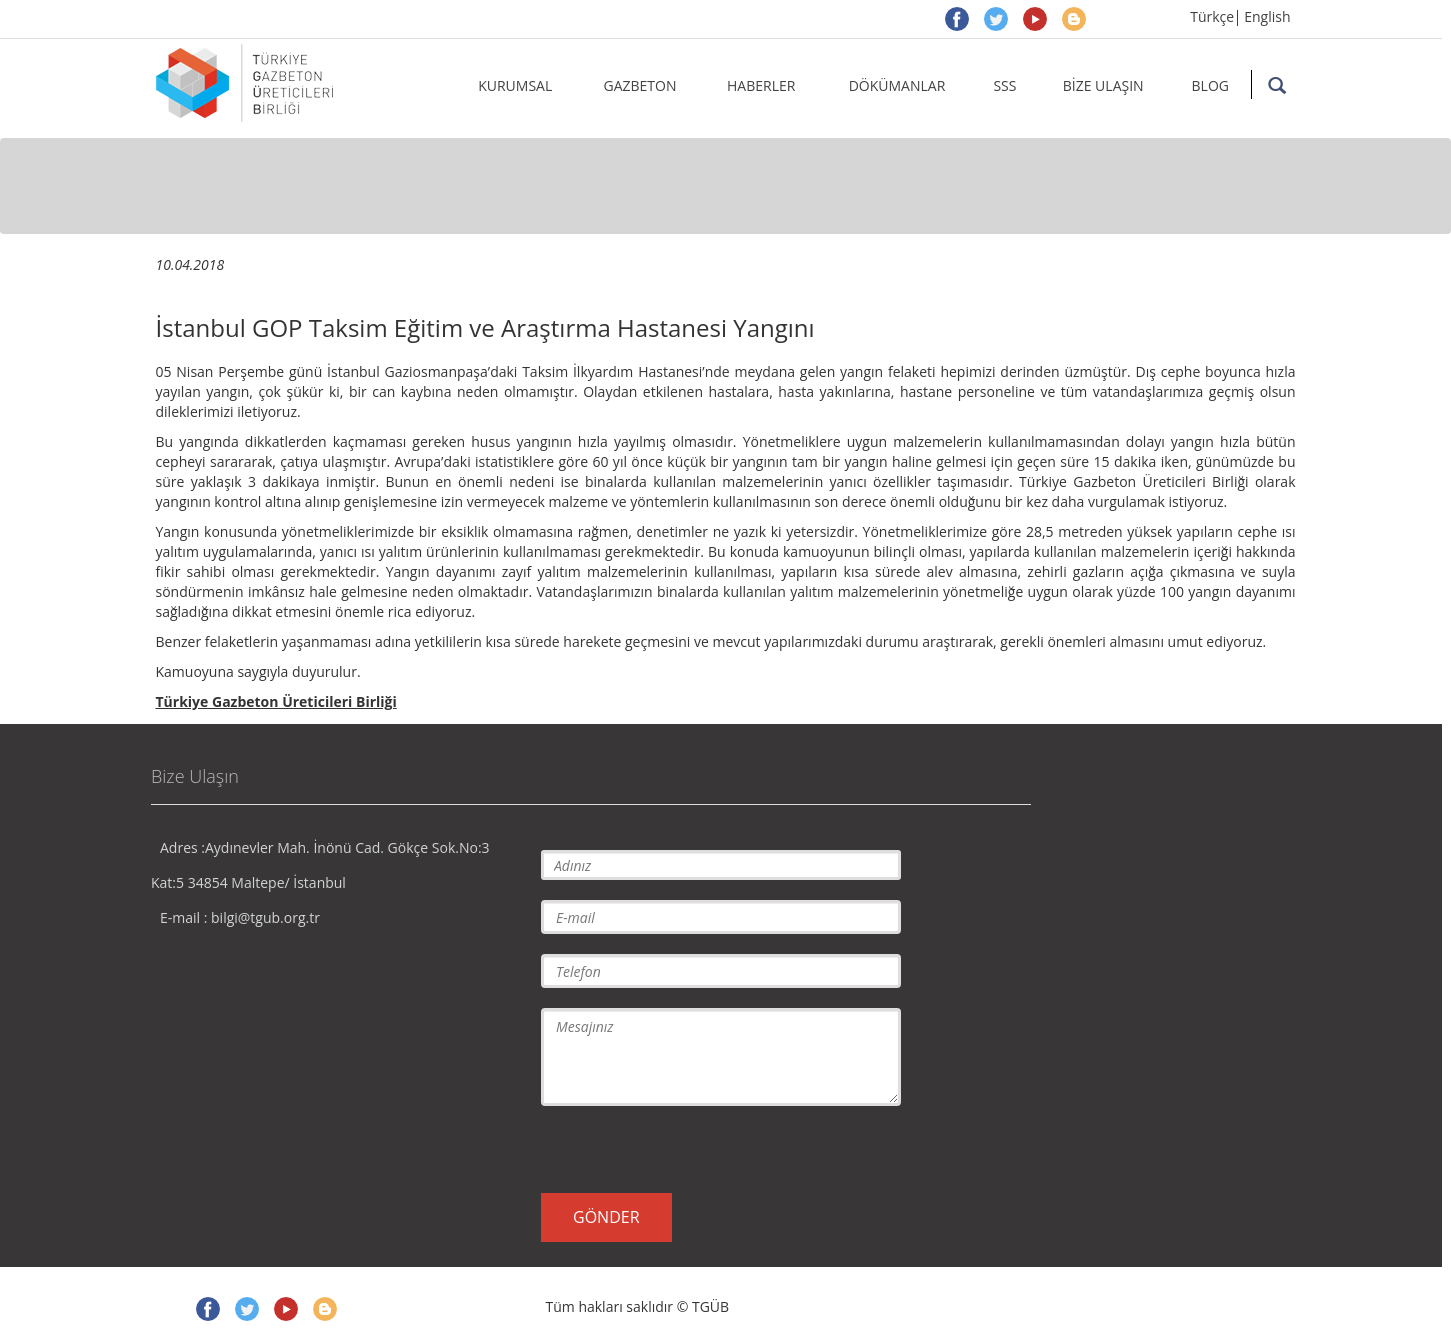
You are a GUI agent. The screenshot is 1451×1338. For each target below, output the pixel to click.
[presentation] (693, 1148)
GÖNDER (606, 1217)
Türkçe (1212, 16)
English (1267, 16)
